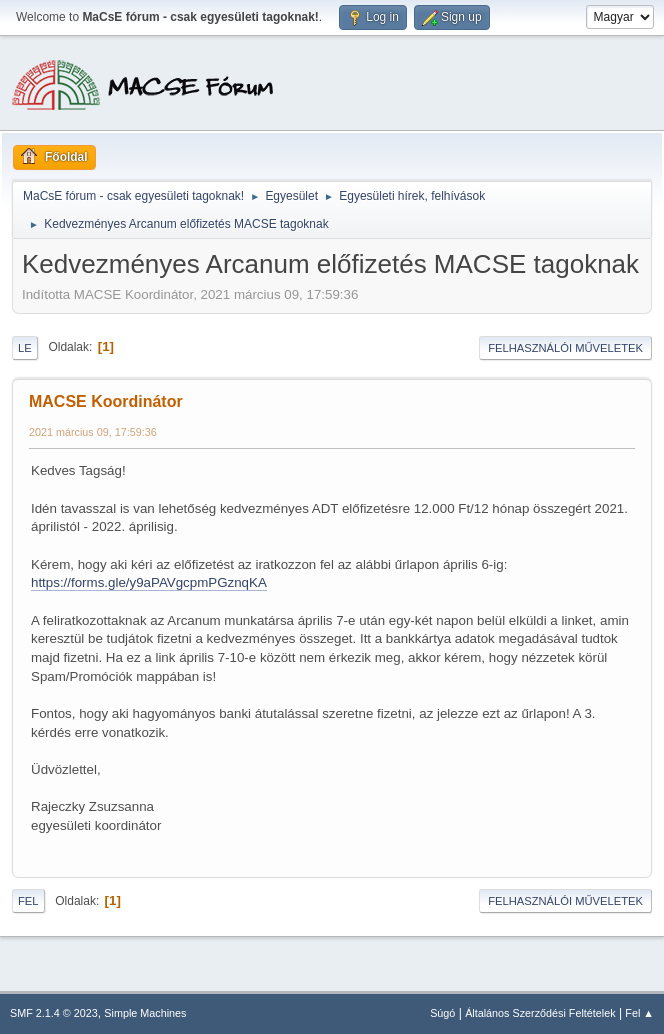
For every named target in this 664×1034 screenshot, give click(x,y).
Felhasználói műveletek (565, 348)
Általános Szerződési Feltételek (540, 1013)
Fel (28, 901)
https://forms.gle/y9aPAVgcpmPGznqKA (149, 582)
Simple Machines (145, 1013)
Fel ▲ (639, 1013)
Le (25, 348)
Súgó (442, 1013)
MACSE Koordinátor (106, 401)
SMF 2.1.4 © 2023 (54, 1013)
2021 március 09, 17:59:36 (93, 432)
